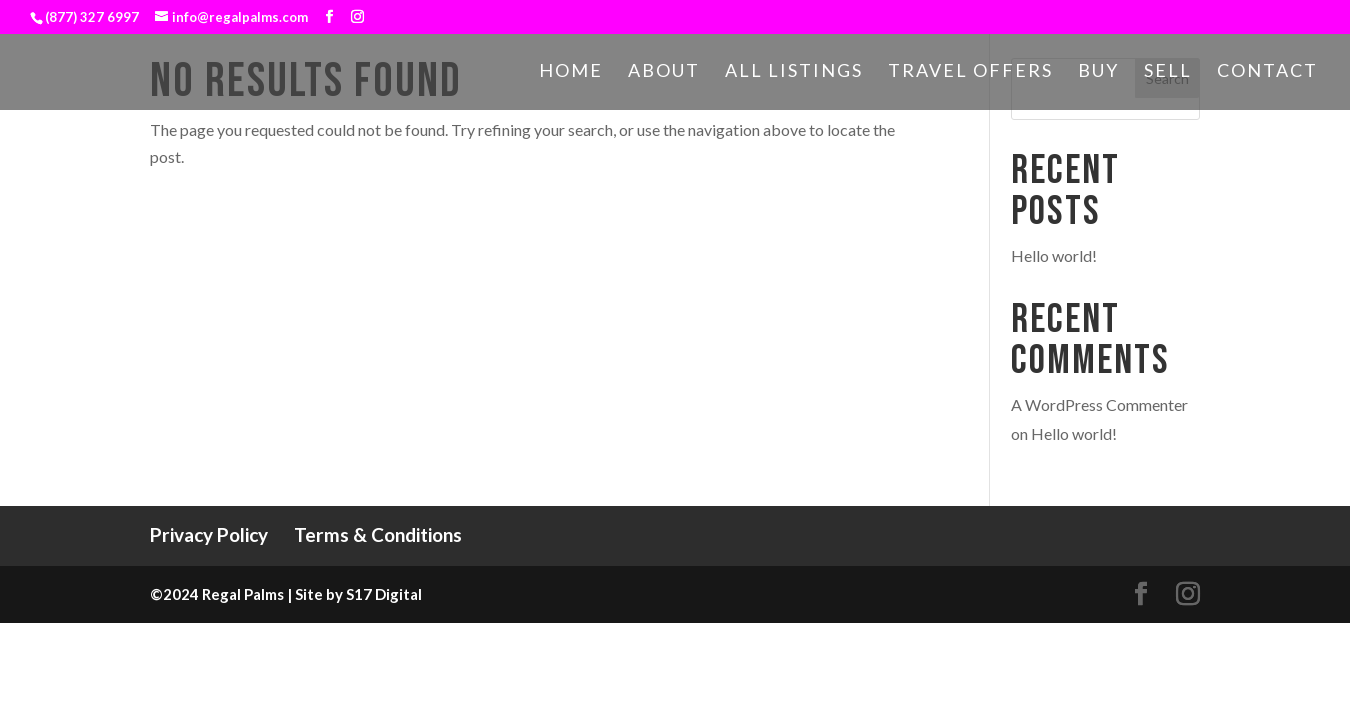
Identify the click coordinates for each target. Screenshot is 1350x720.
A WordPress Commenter (1099, 404)
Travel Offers (970, 72)
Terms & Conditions (378, 534)
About (664, 72)
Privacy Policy (209, 534)
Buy (1098, 72)
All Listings (794, 72)
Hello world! (1054, 255)
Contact (1267, 72)
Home (571, 72)
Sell (1168, 72)
